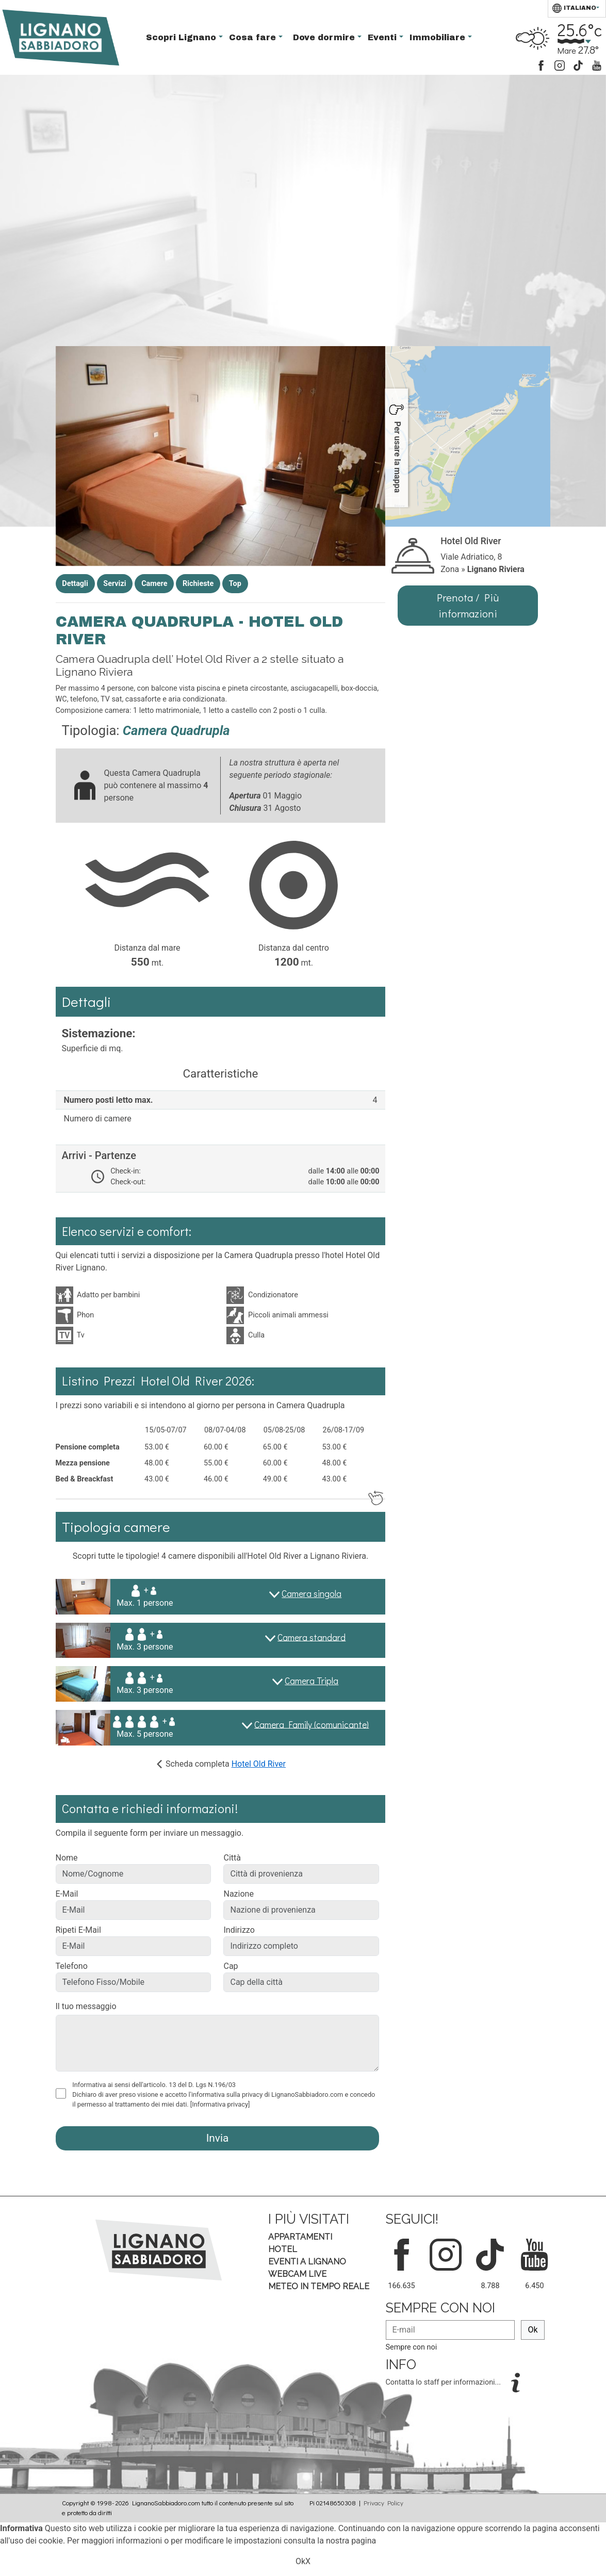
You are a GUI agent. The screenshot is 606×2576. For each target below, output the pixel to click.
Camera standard (311, 1637)
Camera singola (311, 1594)
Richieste (198, 583)
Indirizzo (238, 1930)
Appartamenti (300, 2237)
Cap (230, 1966)
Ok (532, 2330)
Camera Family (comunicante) (311, 1724)
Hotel (282, 2249)
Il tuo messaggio (86, 2006)
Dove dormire (325, 37)
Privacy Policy (383, 2503)
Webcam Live (297, 2274)
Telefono (72, 1966)
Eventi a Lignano (307, 2262)
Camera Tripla (311, 1681)
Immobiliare (439, 37)
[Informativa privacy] (220, 2104)
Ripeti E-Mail (78, 1930)
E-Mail (67, 1894)
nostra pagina (351, 2541)
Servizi (114, 583)
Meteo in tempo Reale (318, 2286)
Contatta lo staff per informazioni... (444, 2382)
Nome (67, 1858)
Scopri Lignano (182, 37)
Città (231, 1858)
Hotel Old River (259, 1764)
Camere (154, 583)
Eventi (383, 37)
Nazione (238, 1894)
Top (235, 583)
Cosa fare (254, 37)
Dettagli (75, 583)
